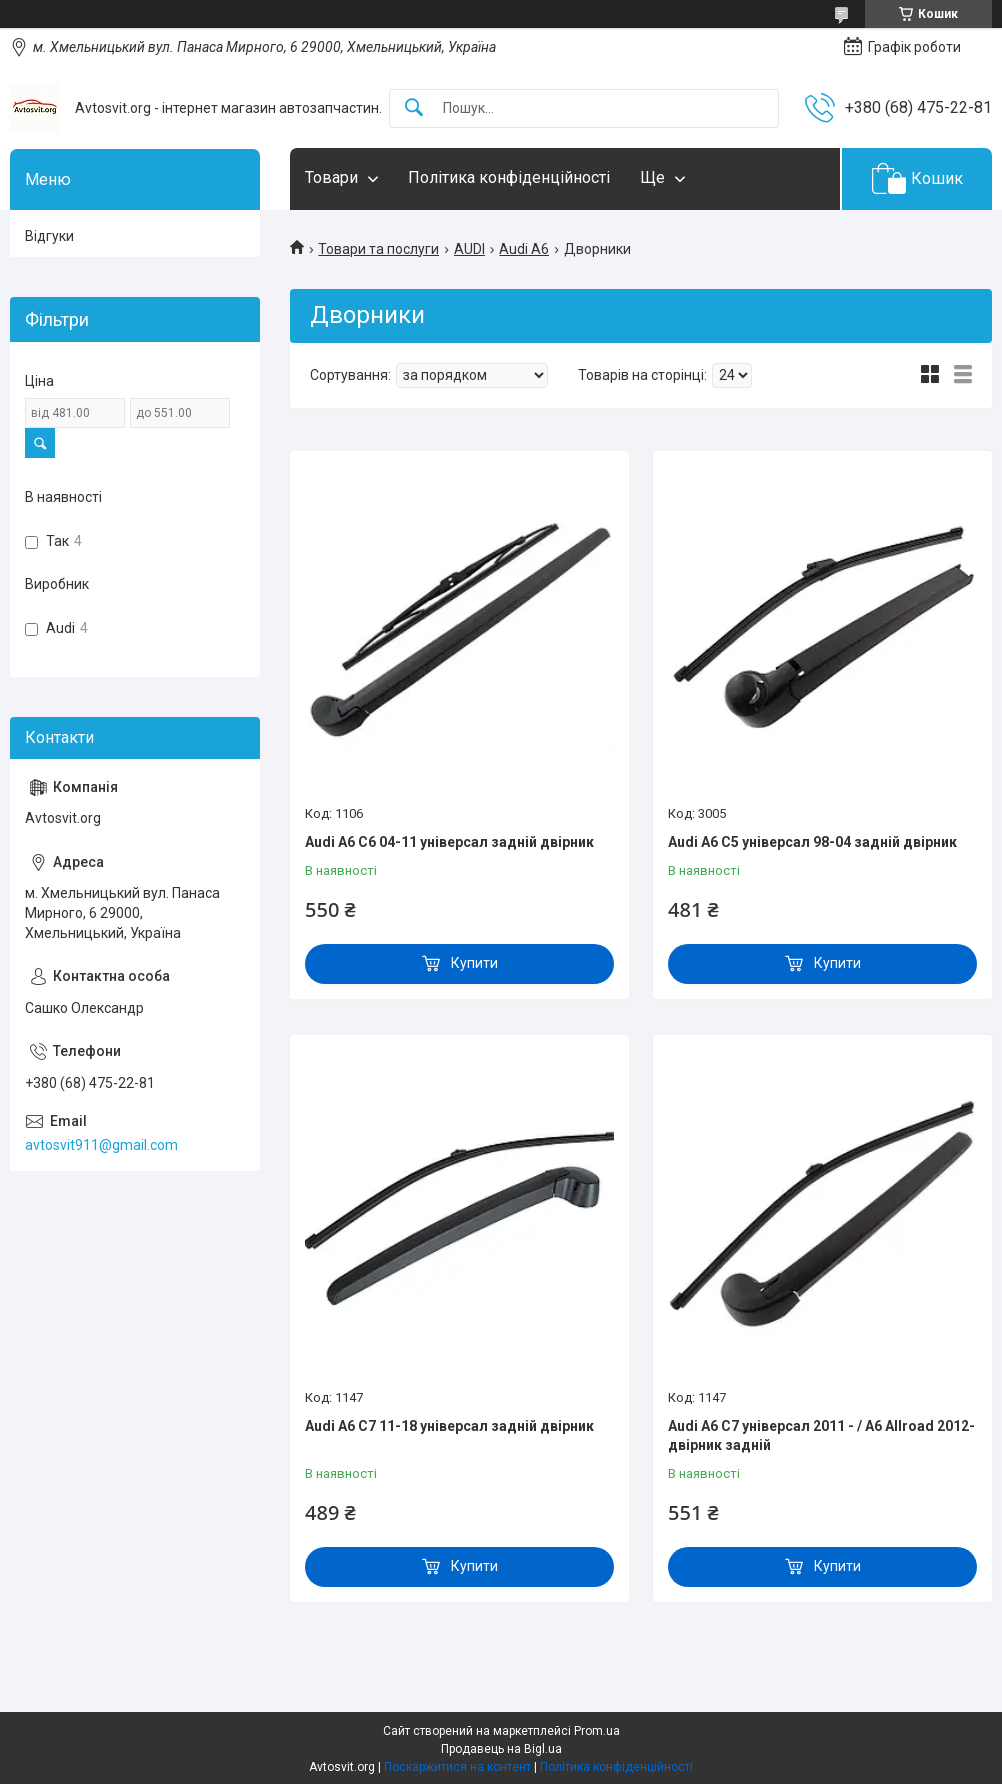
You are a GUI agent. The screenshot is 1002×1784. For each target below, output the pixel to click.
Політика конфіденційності (509, 177)
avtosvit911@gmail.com (101, 1145)
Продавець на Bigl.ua (501, 1749)
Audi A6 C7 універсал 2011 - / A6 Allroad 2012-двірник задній (821, 1436)
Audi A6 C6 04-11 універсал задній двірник (449, 842)
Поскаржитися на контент (457, 1767)
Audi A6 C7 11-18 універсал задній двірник (449, 1426)
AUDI (469, 249)
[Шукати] (414, 108)
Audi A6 (524, 249)
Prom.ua (597, 1731)
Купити (474, 963)
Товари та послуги (378, 249)
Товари (331, 177)
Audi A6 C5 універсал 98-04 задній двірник (812, 842)
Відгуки (49, 236)
